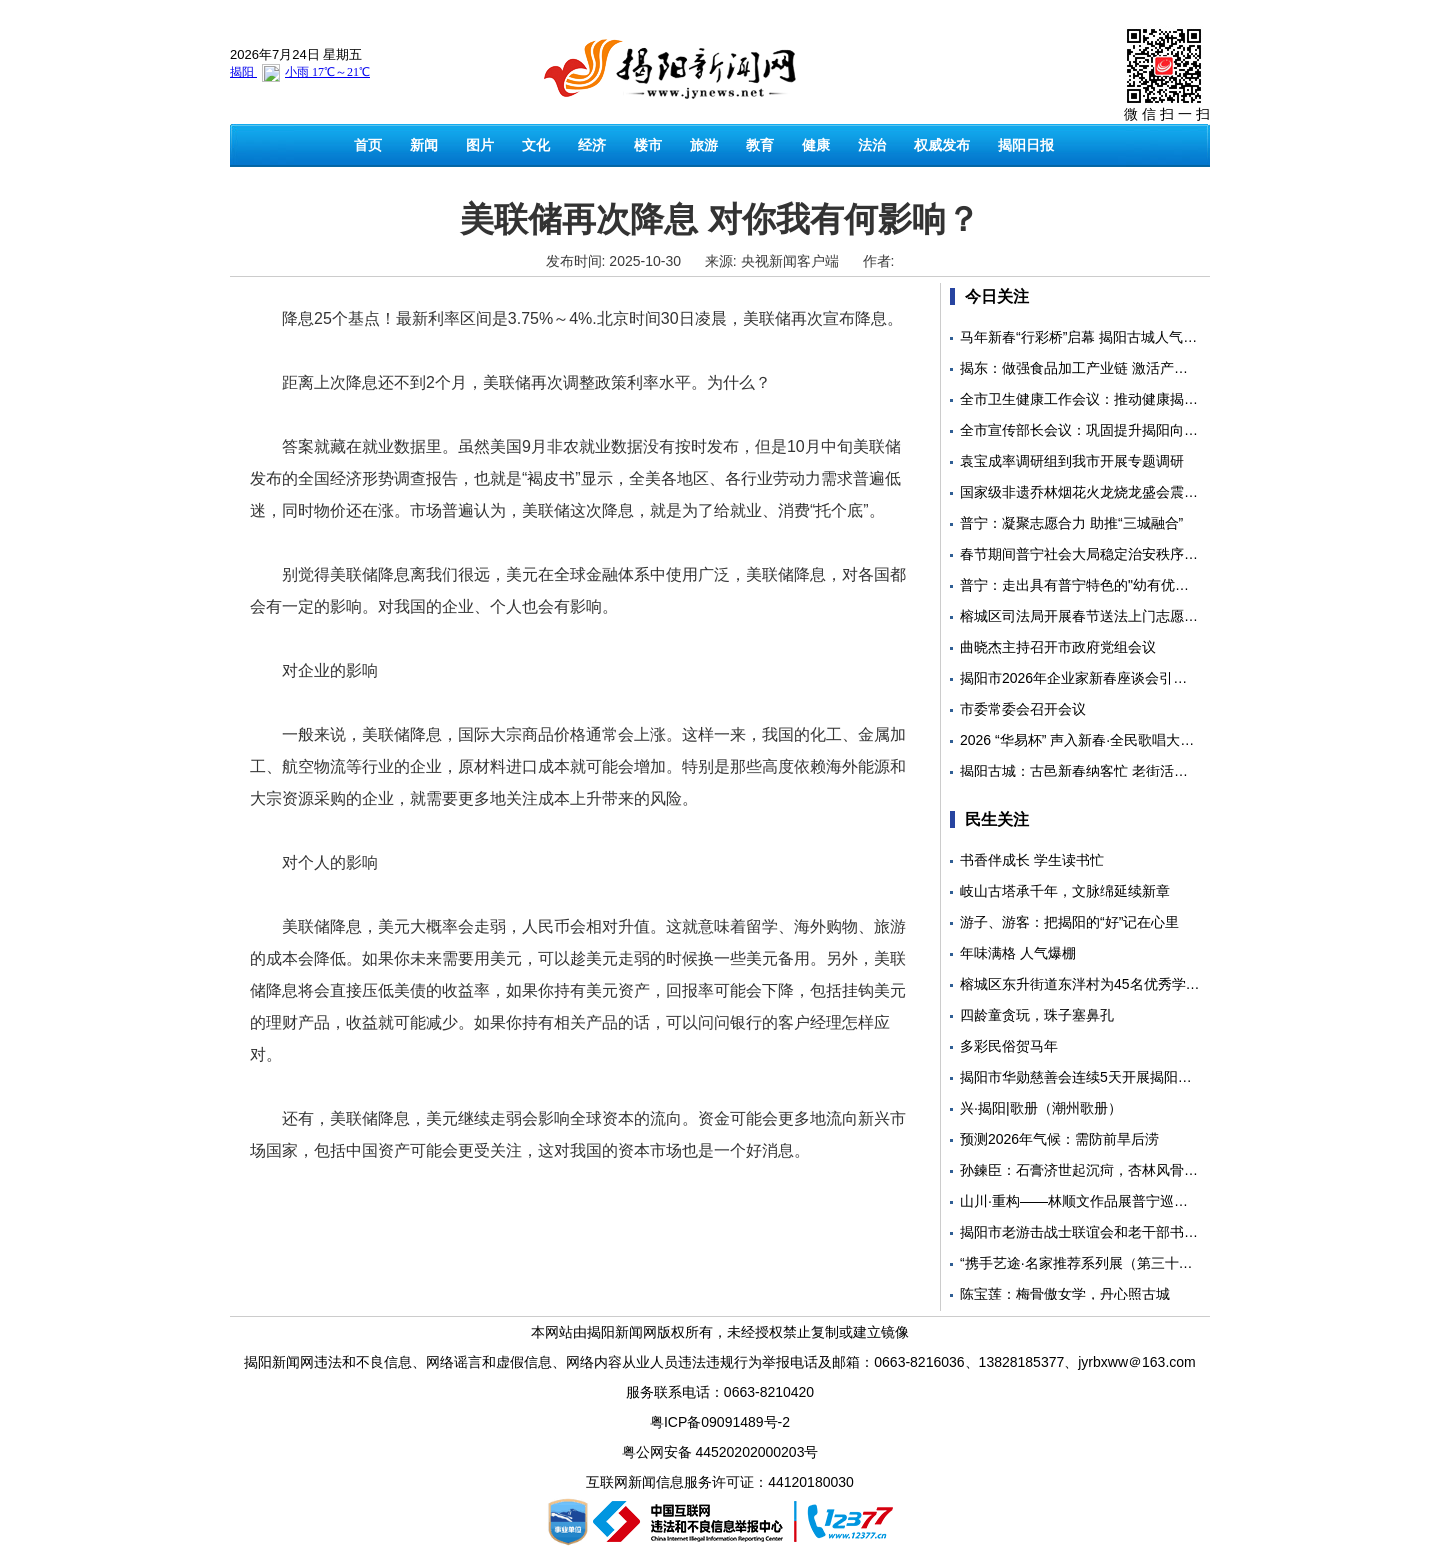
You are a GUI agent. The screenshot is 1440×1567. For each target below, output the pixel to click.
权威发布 (942, 145)
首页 (368, 145)
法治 (872, 145)
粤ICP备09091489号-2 (720, 1422)
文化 (536, 145)
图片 (480, 145)
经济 (592, 145)
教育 (760, 145)
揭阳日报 (1026, 145)
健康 (816, 145)
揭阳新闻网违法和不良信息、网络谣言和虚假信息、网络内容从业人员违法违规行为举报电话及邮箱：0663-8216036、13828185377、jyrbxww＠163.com (719, 1362)
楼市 (648, 145)
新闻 (424, 145)
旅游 (704, 145)
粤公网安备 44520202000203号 (720, 1452)
